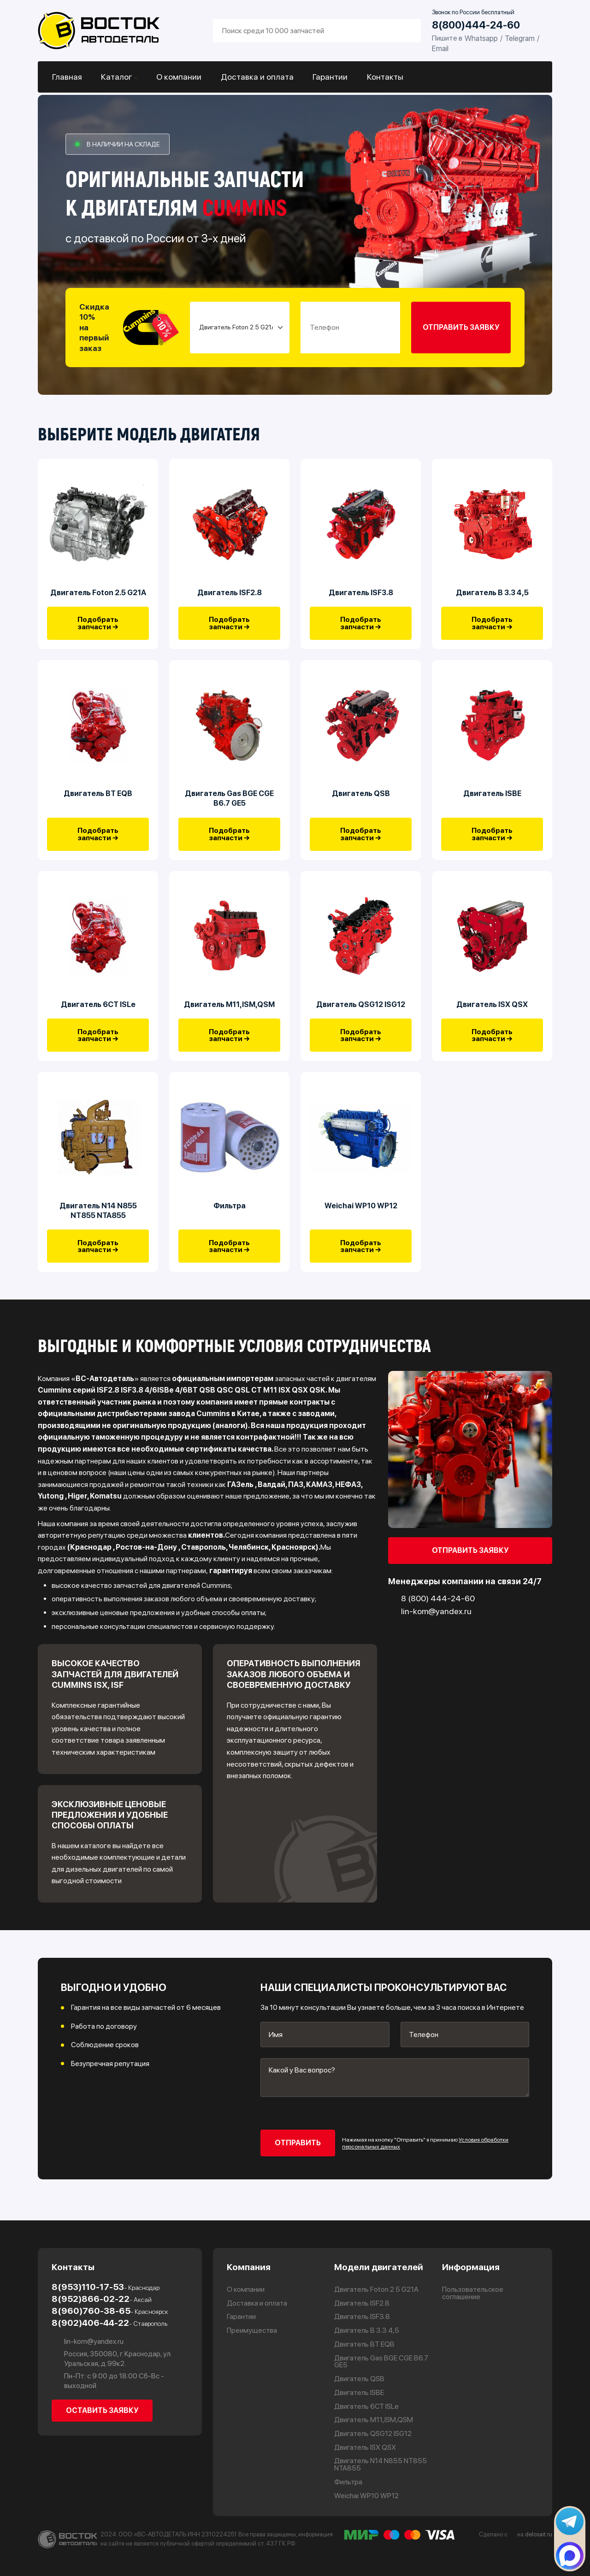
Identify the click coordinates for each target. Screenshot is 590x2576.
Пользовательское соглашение (473, 2292)
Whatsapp (481, 38)
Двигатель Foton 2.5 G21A (98, 594)
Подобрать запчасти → (98, 626)
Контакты (382, 77)
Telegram (520, 38)
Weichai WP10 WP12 (360, 1217)
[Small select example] (239, 327)
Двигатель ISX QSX (492, 1013)
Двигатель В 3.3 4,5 (492, 594)
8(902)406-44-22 (109, 2322)
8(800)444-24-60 (476, 25)
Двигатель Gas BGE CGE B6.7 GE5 (229, 804)
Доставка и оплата (255, 77)
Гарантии (327, 77)
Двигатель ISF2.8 (229, 594)
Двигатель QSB (361, 799)
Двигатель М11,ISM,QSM (229, 1013)
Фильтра (229, 1217)
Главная (67, 77)
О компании (178, 77)
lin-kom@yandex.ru (88, 2341)
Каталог (115, 77)
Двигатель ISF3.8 (361, 594)
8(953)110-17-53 (105, 2286)
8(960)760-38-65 (110, 2310)
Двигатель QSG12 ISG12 (361, 1013)
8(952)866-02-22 (102, 2298)
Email (440, 48)
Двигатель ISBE (492, 799)
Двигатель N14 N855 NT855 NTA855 (98, 1222)
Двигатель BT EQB (98, 799)
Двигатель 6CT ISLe (98, 1013)
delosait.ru (538, 2534)
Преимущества (252, 2330)
